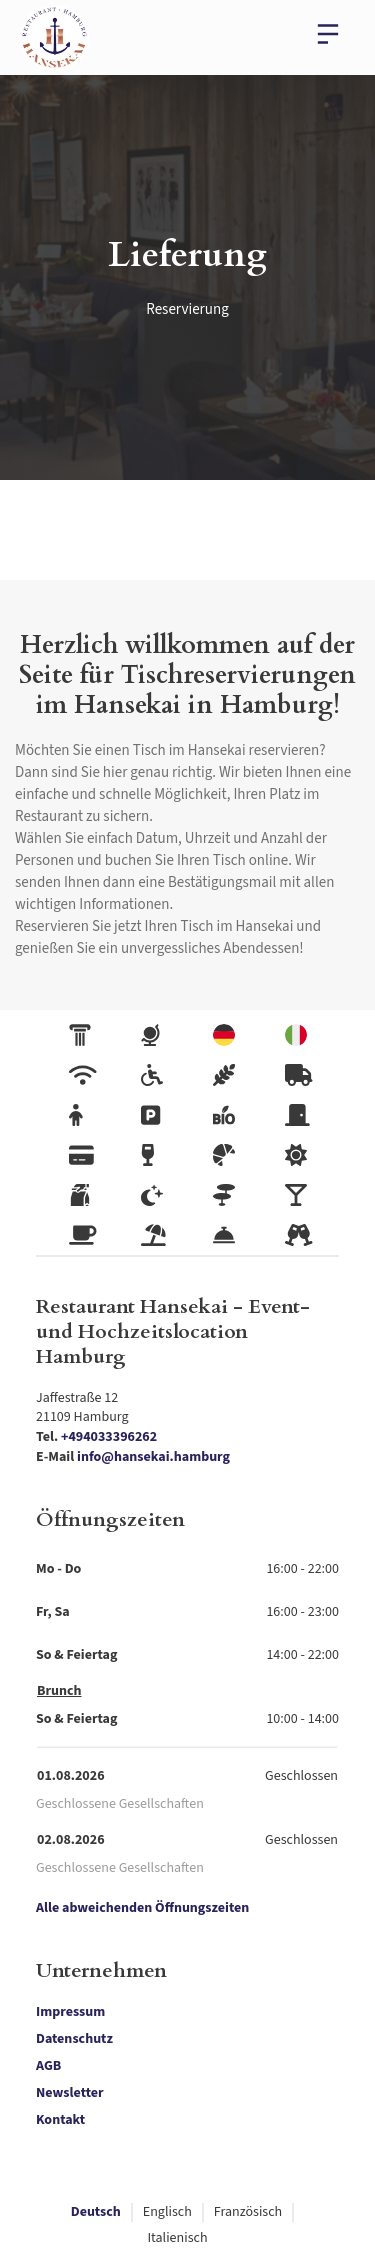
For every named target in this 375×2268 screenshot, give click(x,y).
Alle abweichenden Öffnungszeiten (142, 1908)
